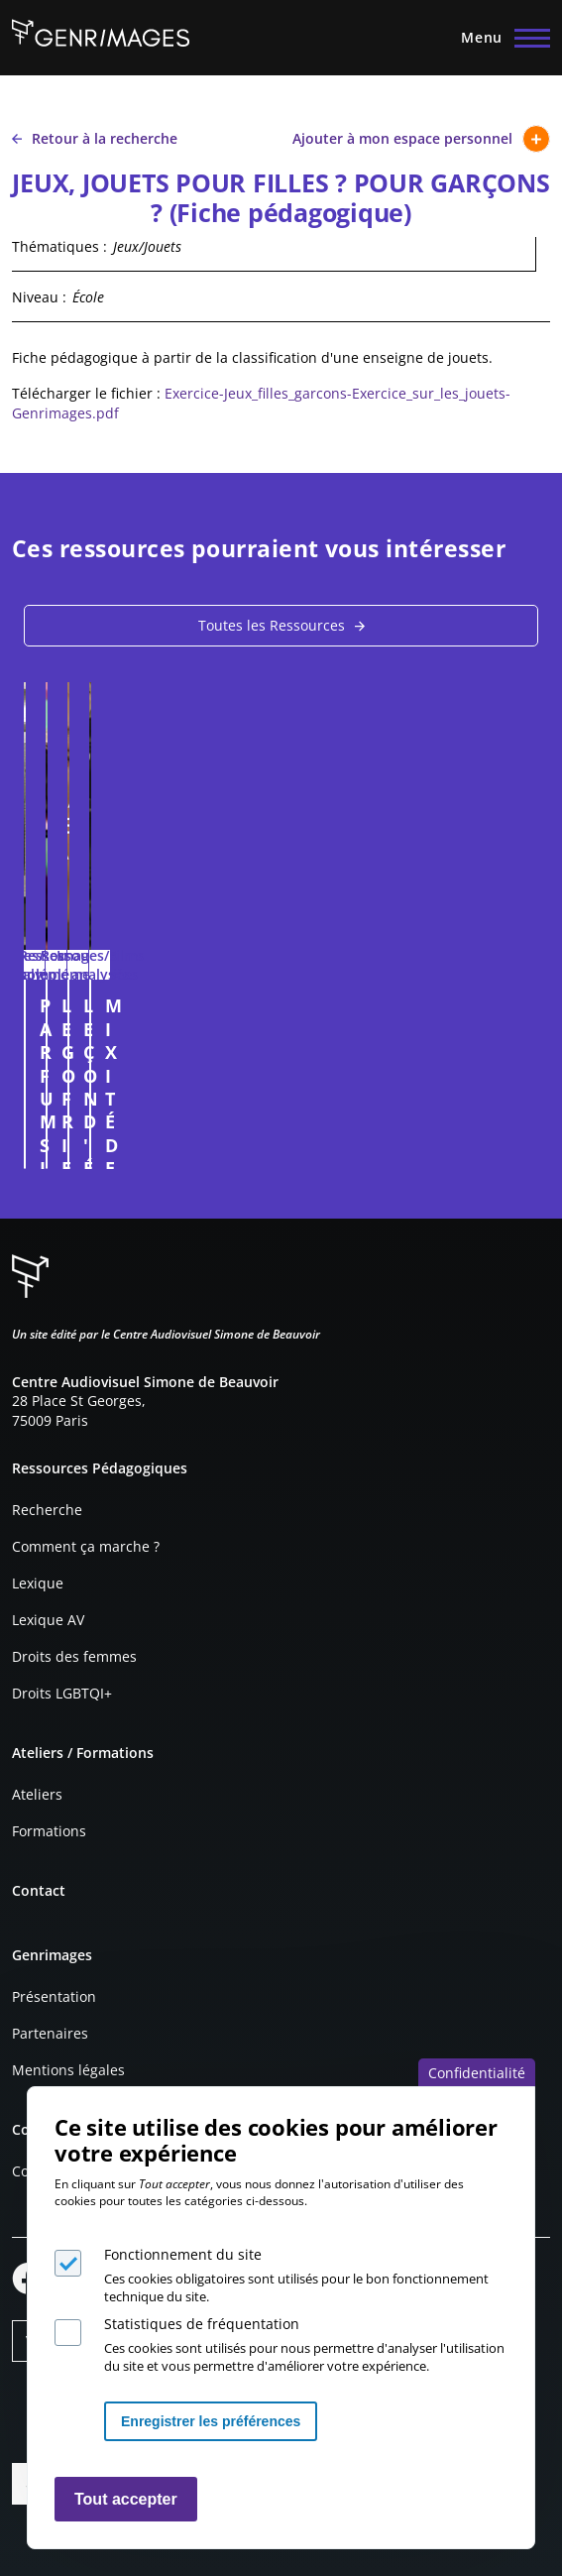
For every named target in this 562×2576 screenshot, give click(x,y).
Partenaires (50, 2033)
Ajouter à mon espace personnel (421, 139)
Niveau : (39, 297)
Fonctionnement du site (183, 2254)
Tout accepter (125, 2499)
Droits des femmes (74, 1656)
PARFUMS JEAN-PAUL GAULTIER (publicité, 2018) (251, 1005)
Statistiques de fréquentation (201, 2323)
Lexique (37, 1583)
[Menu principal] (499, 38)
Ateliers (37, 1794)
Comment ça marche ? (86, 1546)
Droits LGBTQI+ (62, 1693)
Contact (38, 1890)
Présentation (54, 1996)
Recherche (47, 1509)
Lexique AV (48, 1619)
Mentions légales (68, 2069)
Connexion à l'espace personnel (508, 1144)
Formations (49, 1830)
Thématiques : (59, 246)
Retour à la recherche (94, 138)
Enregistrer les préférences (210, 2421)
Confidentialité (476, 2072)
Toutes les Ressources (271, 625)
